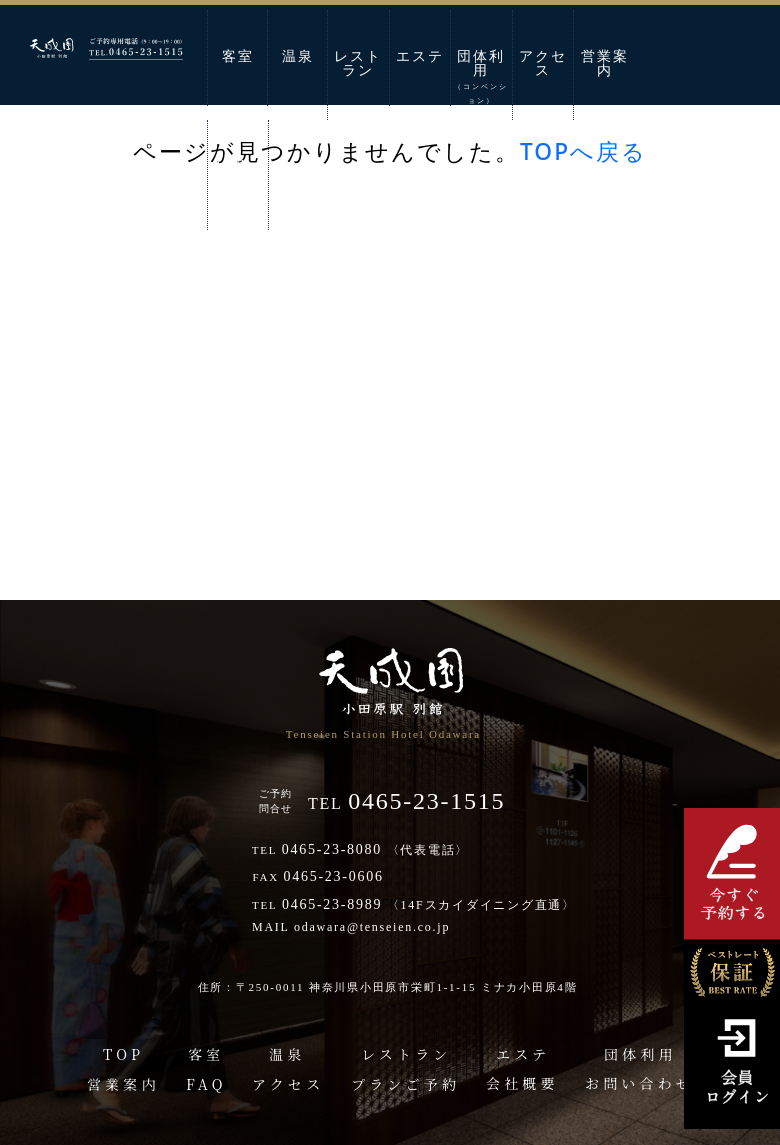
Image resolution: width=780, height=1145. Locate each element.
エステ (420, 56)
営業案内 (605, 63)
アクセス (543, 63)
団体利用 (481, 77)
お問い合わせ (238, 173)
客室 (238, 56)
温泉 (298, 56)
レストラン (358, 63)
